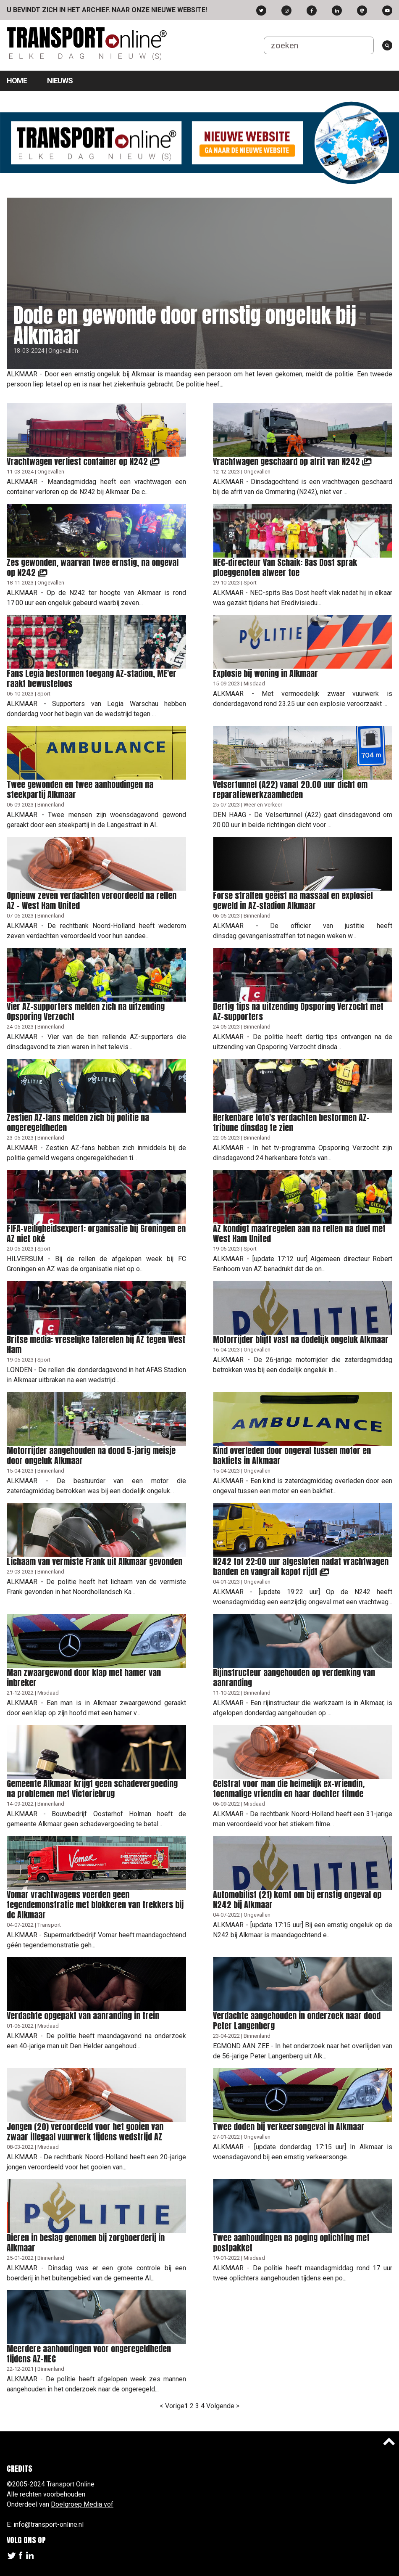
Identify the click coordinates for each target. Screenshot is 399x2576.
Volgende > (222, 2406)
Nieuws (60, 80)
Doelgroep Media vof (82, 2504)
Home (17, 80)
